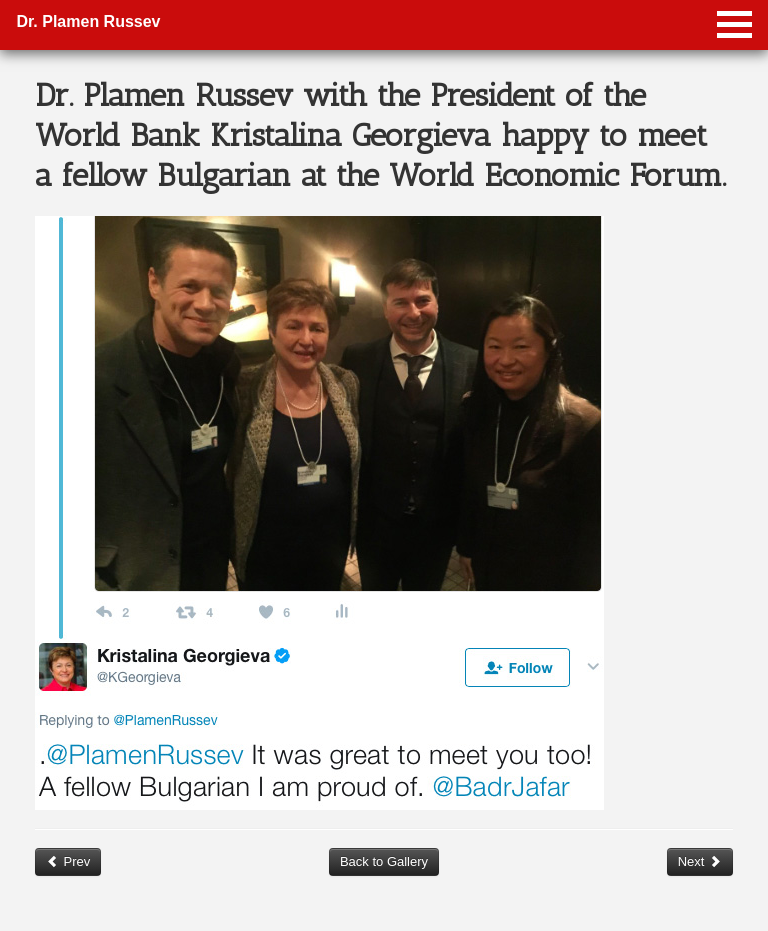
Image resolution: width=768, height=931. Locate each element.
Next (700, 861)
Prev (68, 861)
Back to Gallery (384, 861)
